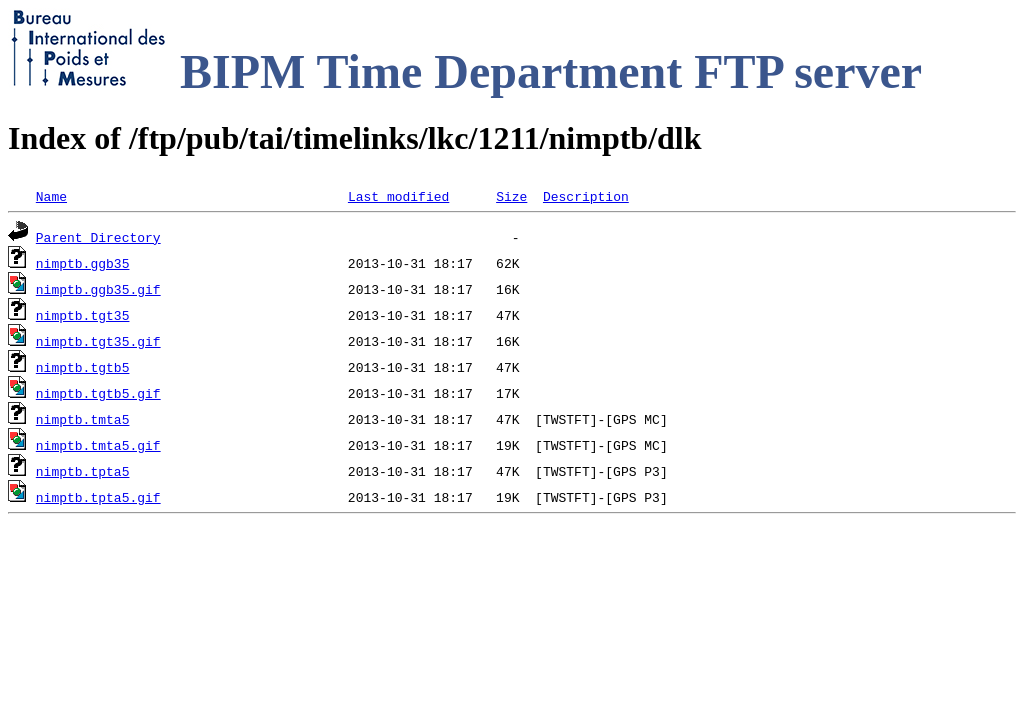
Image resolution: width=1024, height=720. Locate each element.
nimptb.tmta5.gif (98, 445)
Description (586, 196)
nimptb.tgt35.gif (98, 341)
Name (51, 196)
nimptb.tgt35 (83, 315)
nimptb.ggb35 (83, 263)
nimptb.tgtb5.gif (98, 393)
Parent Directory (98, 237)
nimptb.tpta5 (83, 471)
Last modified (398, 196)
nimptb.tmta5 (83, 419)
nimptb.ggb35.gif (98, 289)
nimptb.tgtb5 (83, 367)
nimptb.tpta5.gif (98, 497)
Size (511, 196)
